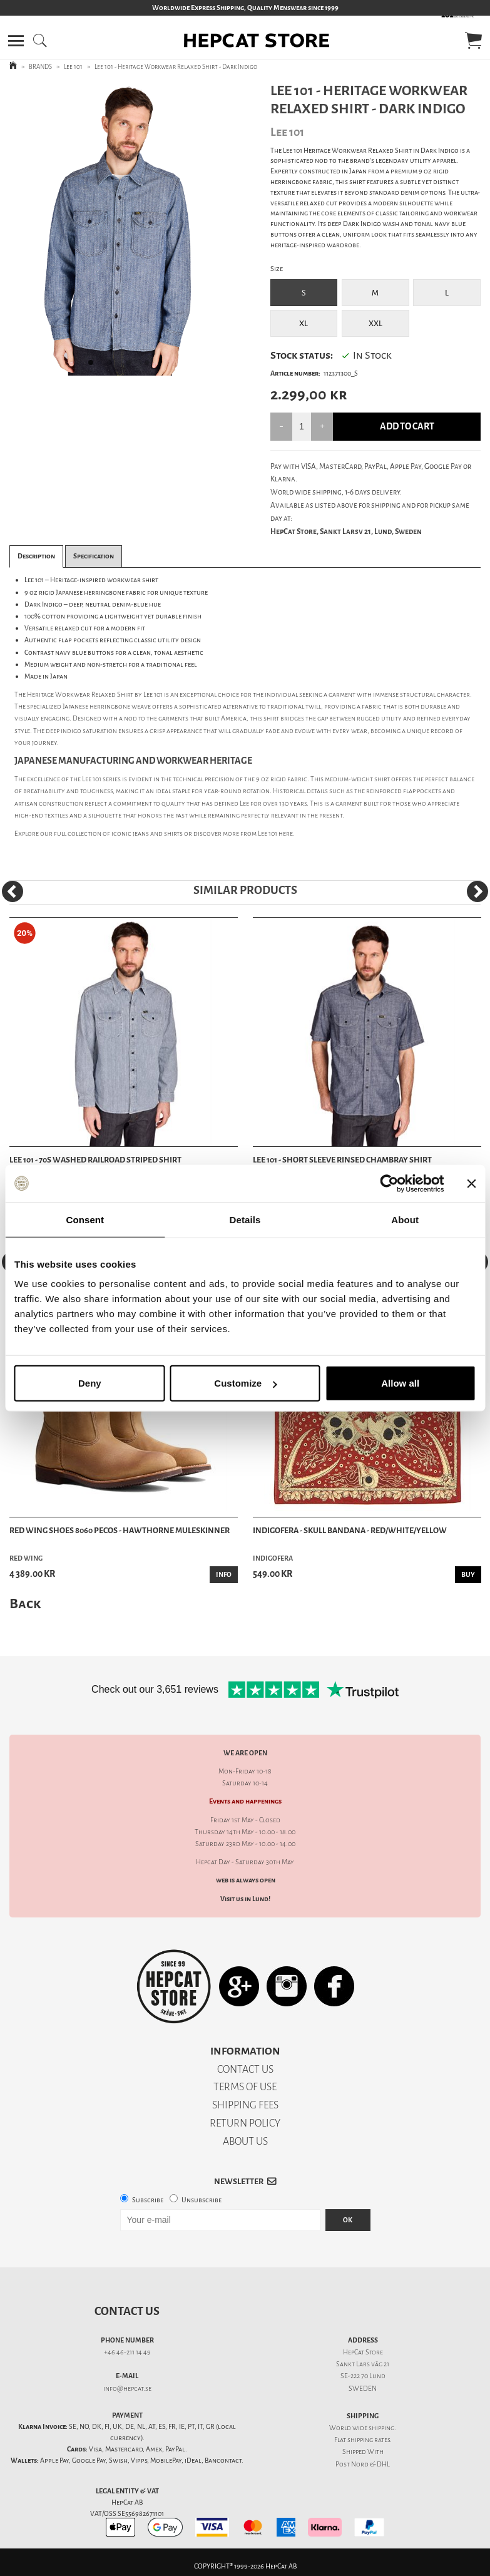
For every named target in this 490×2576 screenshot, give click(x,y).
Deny (89, 1383)
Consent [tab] (85, 1219)
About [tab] (405, 1219)
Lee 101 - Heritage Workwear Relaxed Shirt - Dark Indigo (175, 67)
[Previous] (12, 891)
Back (25, 1603)
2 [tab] (113, 366)
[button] (16, 40)
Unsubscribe (201, 2200)
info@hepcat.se (127, 2388)
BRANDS (40, 67)
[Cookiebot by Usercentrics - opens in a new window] (389, 1183)
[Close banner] (471, 1183)
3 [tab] (132, 366)
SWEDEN (363, 2388)
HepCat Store (363, 2352)
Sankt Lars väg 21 (362, 2364)
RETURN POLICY (245, 2123)
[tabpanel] (122, 229)
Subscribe (147, 2200)
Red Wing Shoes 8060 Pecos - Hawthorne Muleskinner (119, 1530)
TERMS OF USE (245, 2086)
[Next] (477, 891)
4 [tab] (151, 366)
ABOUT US (245, 2141)
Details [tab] (245, 1219)
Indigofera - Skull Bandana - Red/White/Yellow (350, 1530)
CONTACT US (245, 2069)
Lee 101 (73, 67)
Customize (245, 1383)
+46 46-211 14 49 (127, 2352)
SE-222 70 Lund (362, 2376)
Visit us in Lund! (245, 1899)
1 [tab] (94, 366)
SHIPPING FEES (245, 2105)
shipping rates (368, 2440)
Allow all (400, 1383)
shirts (173, 833)
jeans (141, 833)
